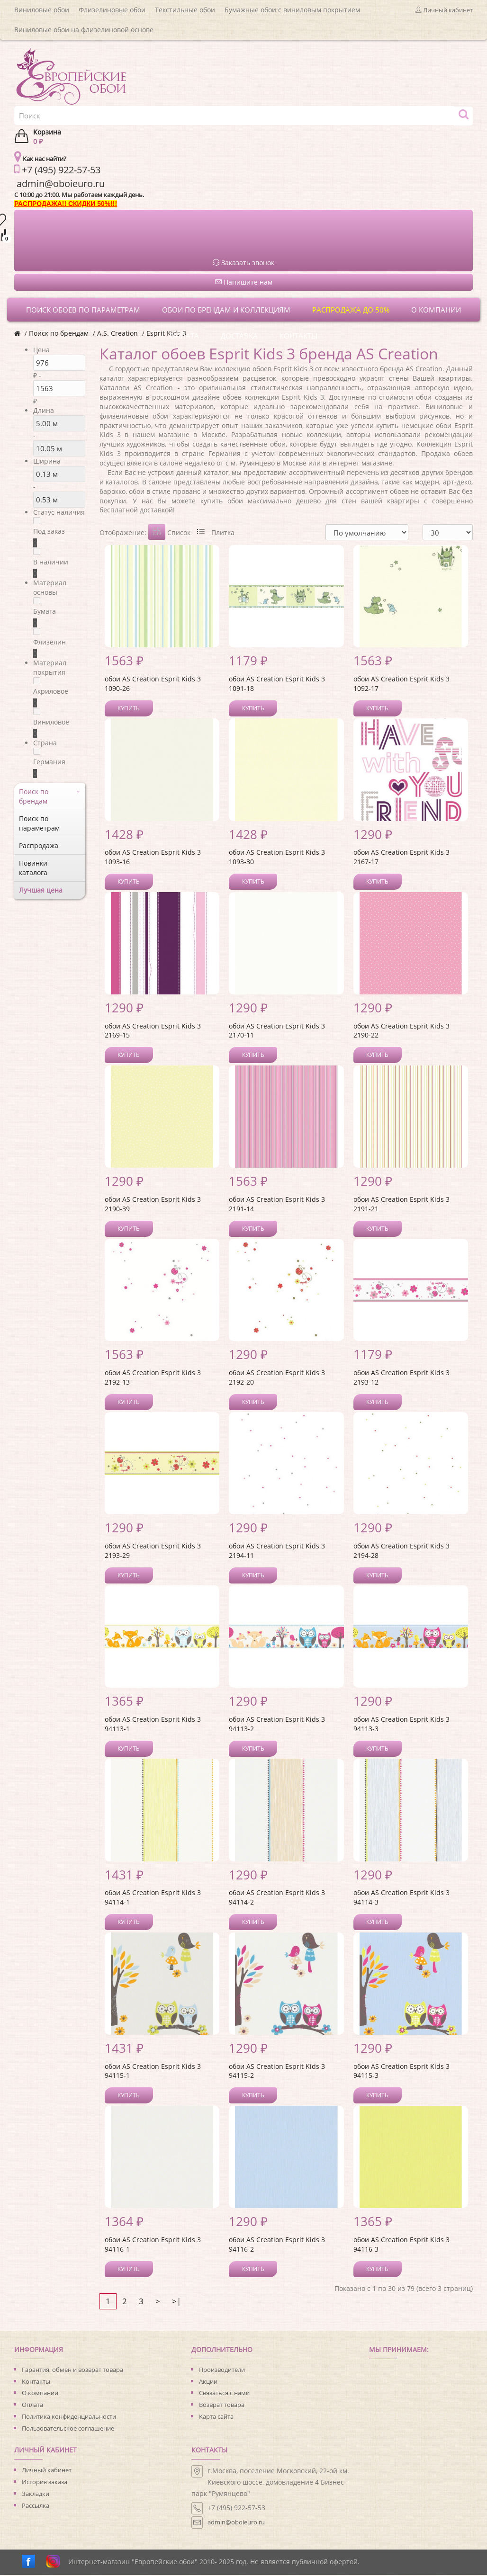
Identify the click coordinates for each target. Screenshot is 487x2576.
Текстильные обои (185, 9)
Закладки (35, 2494)
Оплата (32, 2405)
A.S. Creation (117, 333)
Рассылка (35, 2506)
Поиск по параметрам (39, 823)
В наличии (50, 561)
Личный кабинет (47, 2471)
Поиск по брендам (59, 333)
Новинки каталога (33, 868)
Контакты (36, 2382)
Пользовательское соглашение (68, 2429)
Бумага (44, 611)
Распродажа (38, 845)
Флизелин (49, 641)
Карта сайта (216, 2417)
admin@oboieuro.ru (236, 2523)
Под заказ (49, 531)
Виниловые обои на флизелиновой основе (83, 29)
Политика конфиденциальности (69, 2417)
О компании (40, 2393)
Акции (208, 2382)
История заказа (44, 2482)
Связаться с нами (224, 2393)
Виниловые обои (41, 9)
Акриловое (50, 691)
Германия (49, 761)
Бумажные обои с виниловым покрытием (292, 9)
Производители (222, 2370)
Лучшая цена (41, 890)
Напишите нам (243, 281)
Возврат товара (221, 2405)
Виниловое (51, 721)
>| (176, 2302)
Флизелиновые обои (112, 9)
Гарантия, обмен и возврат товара (72, 2370)
